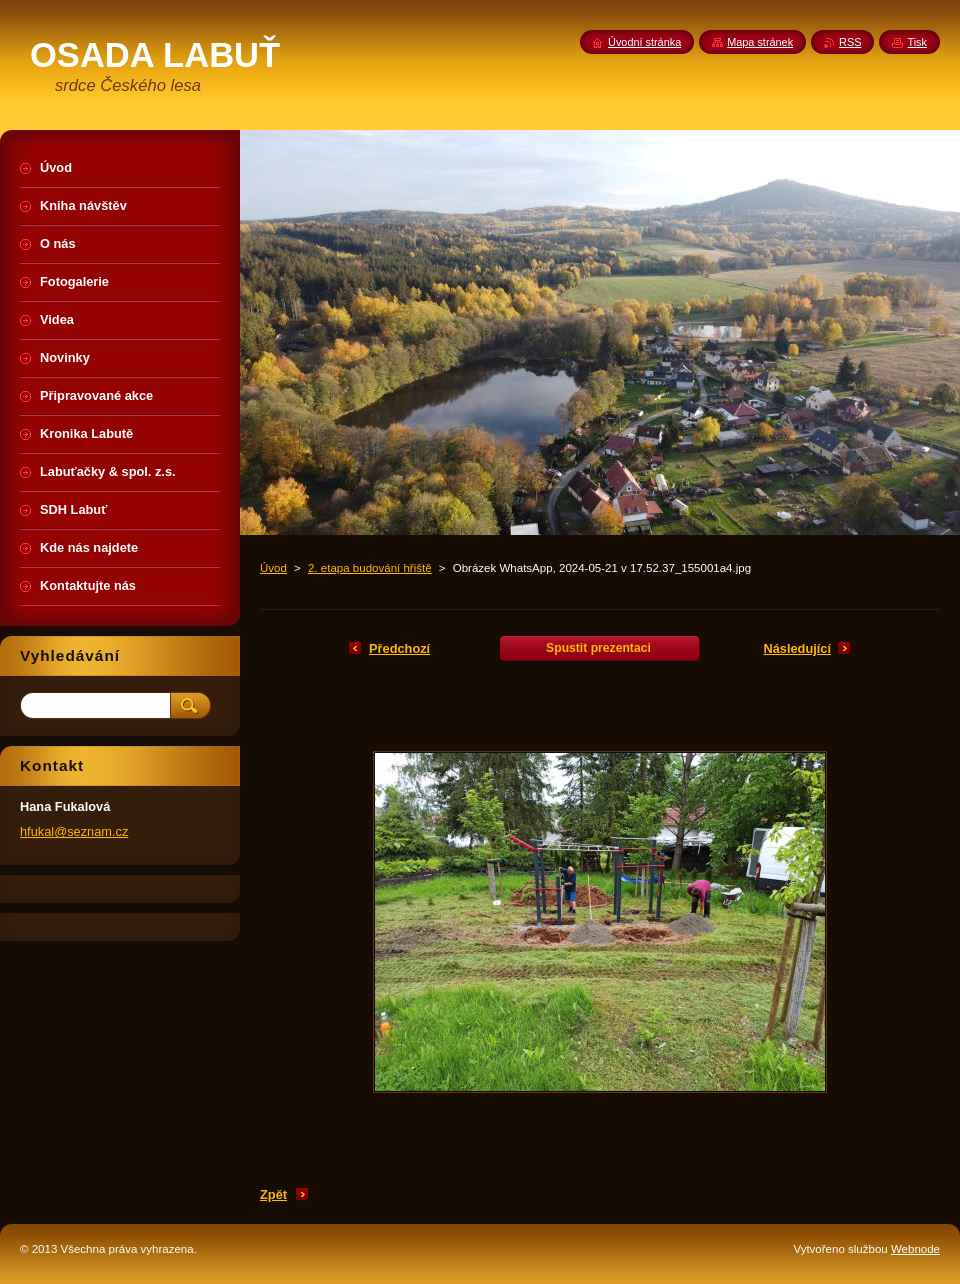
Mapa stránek (760, 42)
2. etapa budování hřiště (370, 568)
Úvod (273, 568)
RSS (850, 42)
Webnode (915, 1249)
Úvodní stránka (644, 42)
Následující (797, 648)
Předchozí (399, 648)
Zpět (273, 1194)
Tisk (917, 42)
